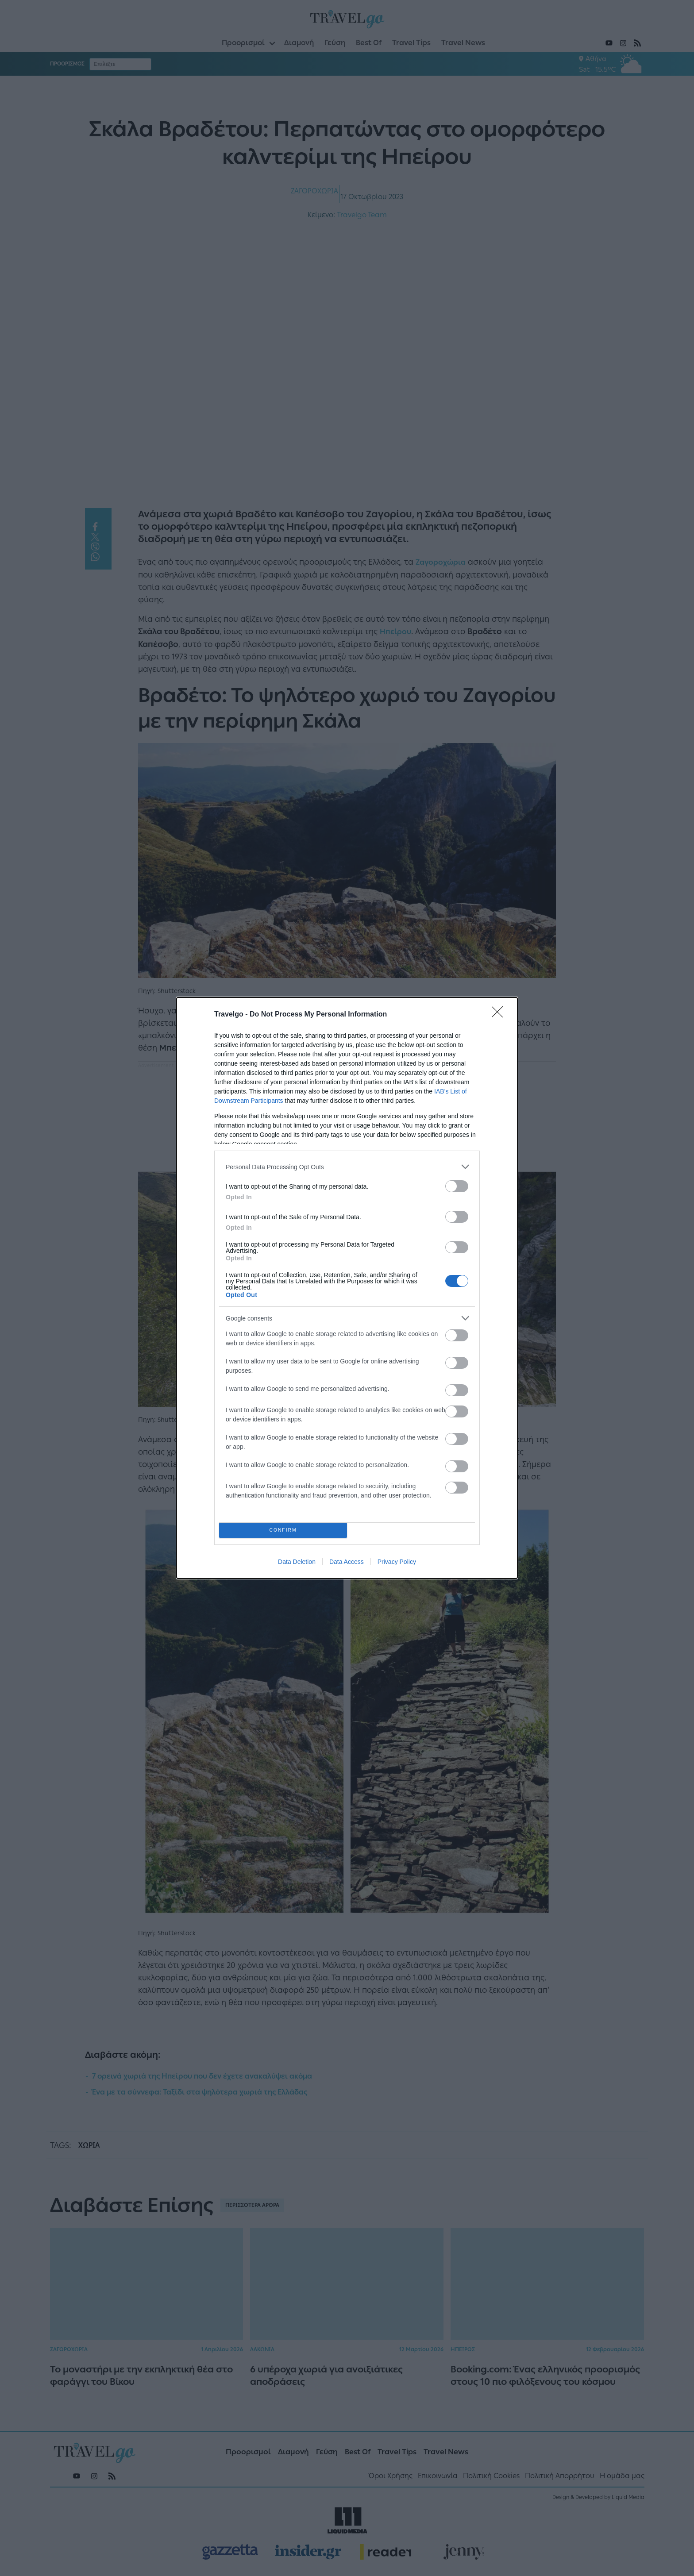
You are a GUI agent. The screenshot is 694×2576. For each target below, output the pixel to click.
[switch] (456, 1186)
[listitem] (347, 1166)
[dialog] (347, 1288)
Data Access (346, 1561)
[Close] (500, 1014)
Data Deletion (297, 1561)
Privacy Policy (397, 1561)
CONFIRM (283, 1530)
